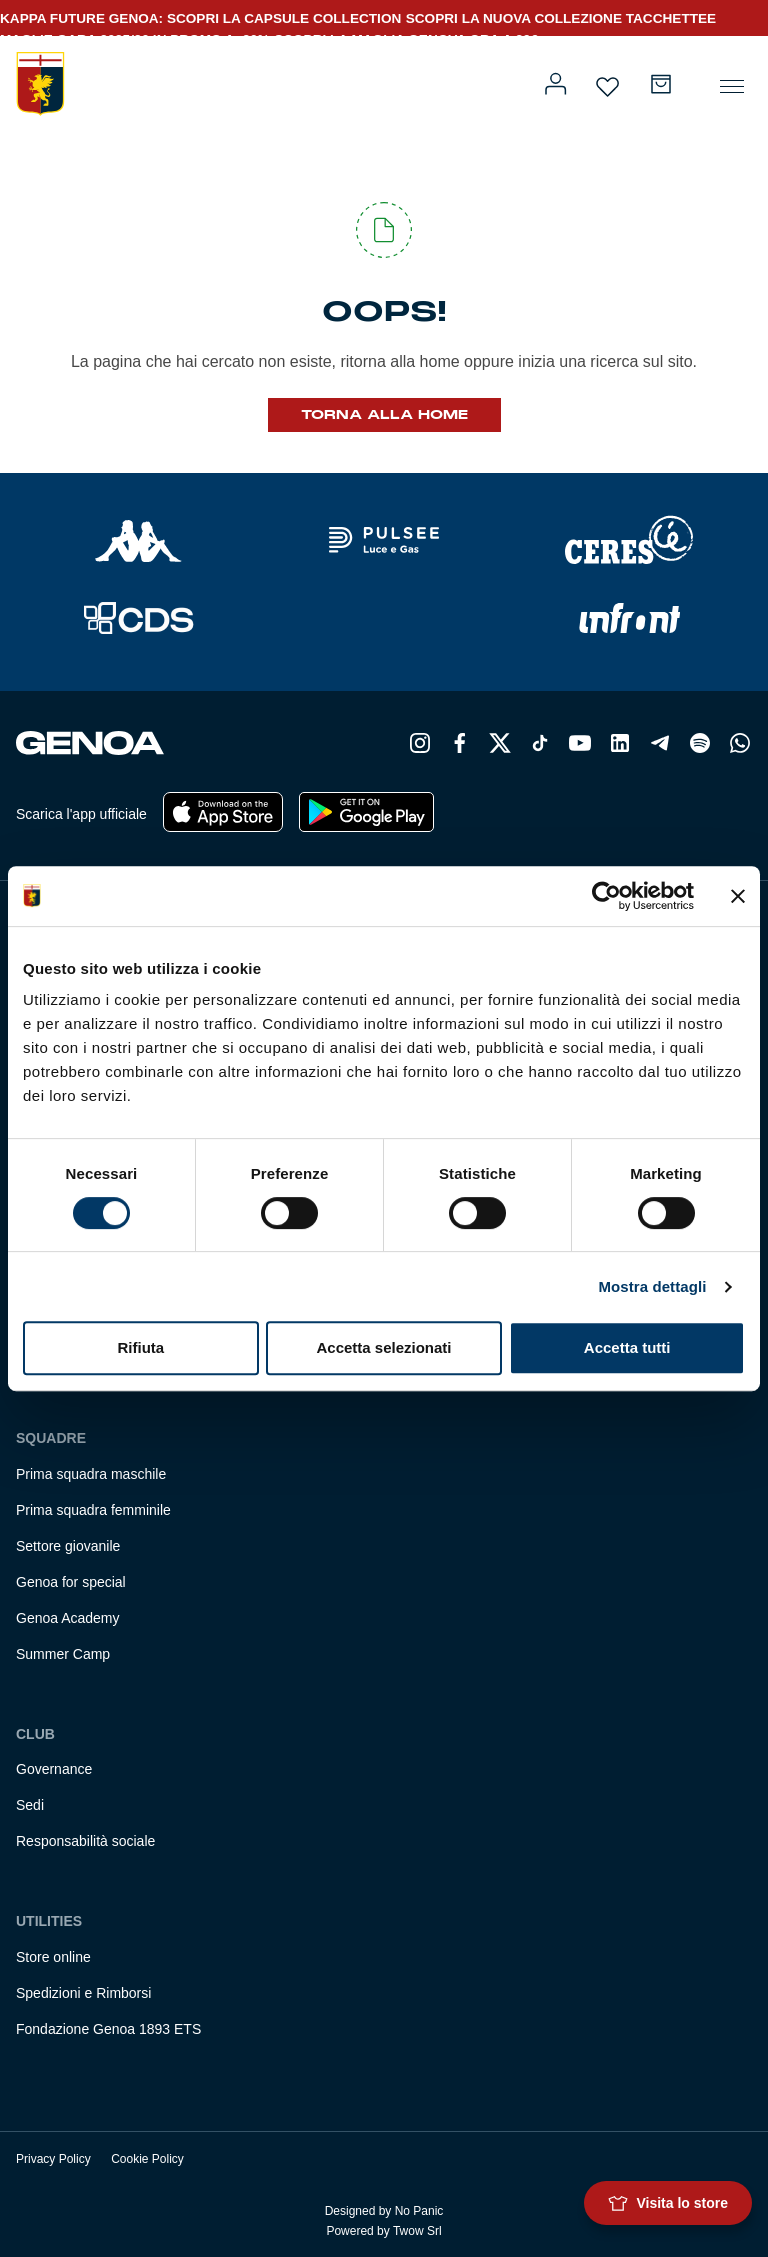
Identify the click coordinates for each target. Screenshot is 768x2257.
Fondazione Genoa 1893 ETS (108, 2029)
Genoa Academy (68, 1618)
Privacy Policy (53, 2159)
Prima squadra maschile (91, 1474)
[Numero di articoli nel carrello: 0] (661, 84)
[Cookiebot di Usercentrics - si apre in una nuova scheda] (606, 896)
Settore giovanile (68, 1546)
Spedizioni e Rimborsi (83, 1993)
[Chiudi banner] (738, 896)
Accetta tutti (627, 1347)
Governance (54, 1769)
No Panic (419, 2211)
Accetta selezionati (383, 1347)
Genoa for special (71, 1582)
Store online (53, 1957)
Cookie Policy (147, 2159)
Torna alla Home (384, 415)
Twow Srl (417, 2231)
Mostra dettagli (652, 1286)
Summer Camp (63, 1654)
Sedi (30, 1805)
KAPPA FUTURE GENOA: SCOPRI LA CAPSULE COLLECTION (200, 18)
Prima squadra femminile (93, 1510)
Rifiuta (140, 1347)
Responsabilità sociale (85, 1841)
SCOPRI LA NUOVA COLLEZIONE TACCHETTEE (561, 18)
